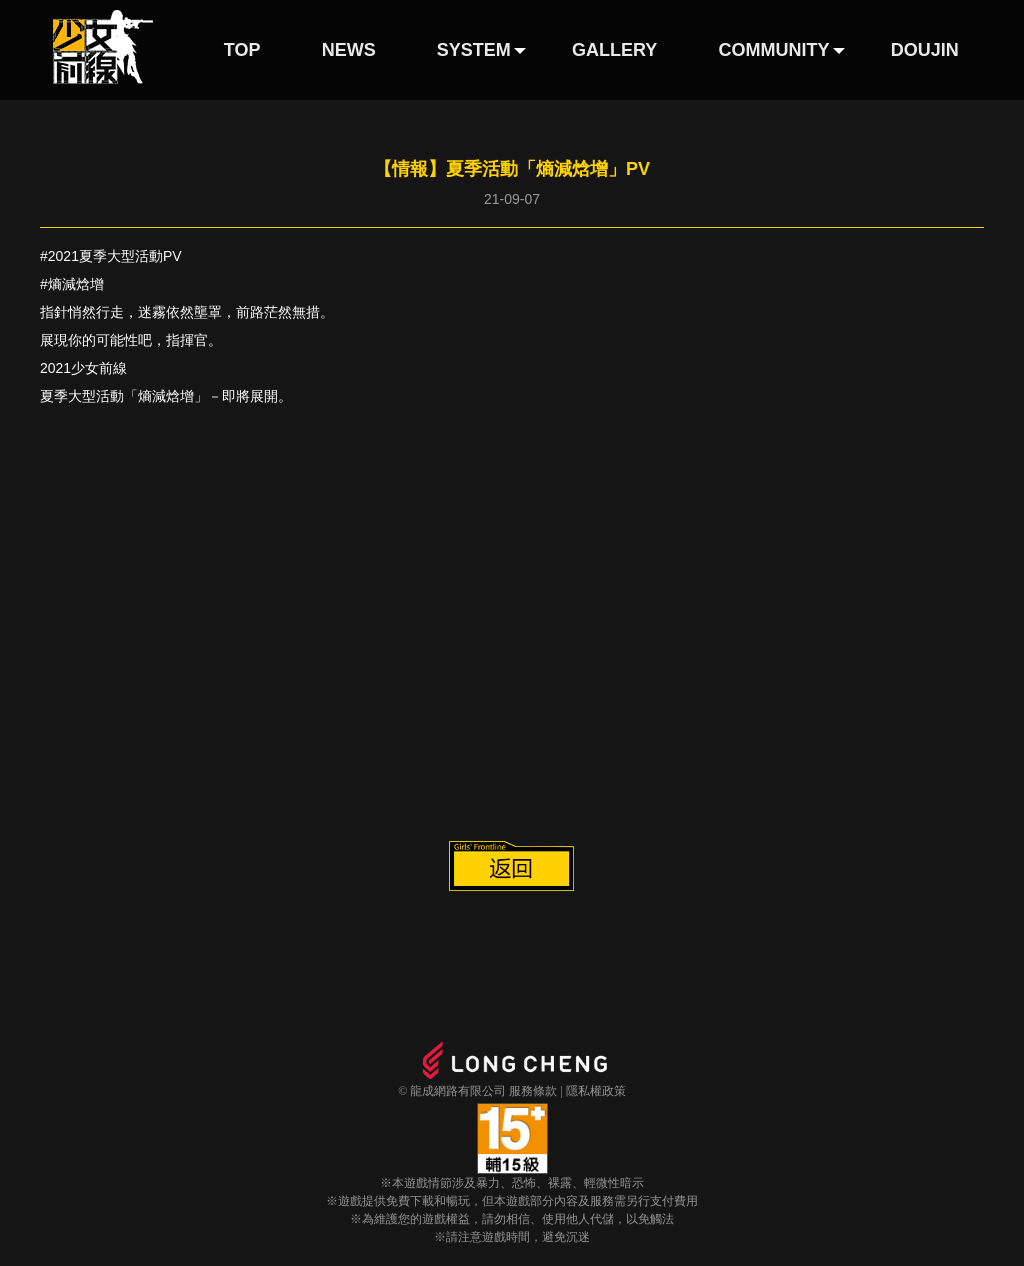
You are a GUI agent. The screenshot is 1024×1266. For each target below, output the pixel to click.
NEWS (349, 50)
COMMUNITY (774, 50)
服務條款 (533, 1091)
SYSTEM (474, 50)
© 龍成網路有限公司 (452, 1091)
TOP (242, 50)
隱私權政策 (596, 1091)
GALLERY (614, 50)
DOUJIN (925, 50)
